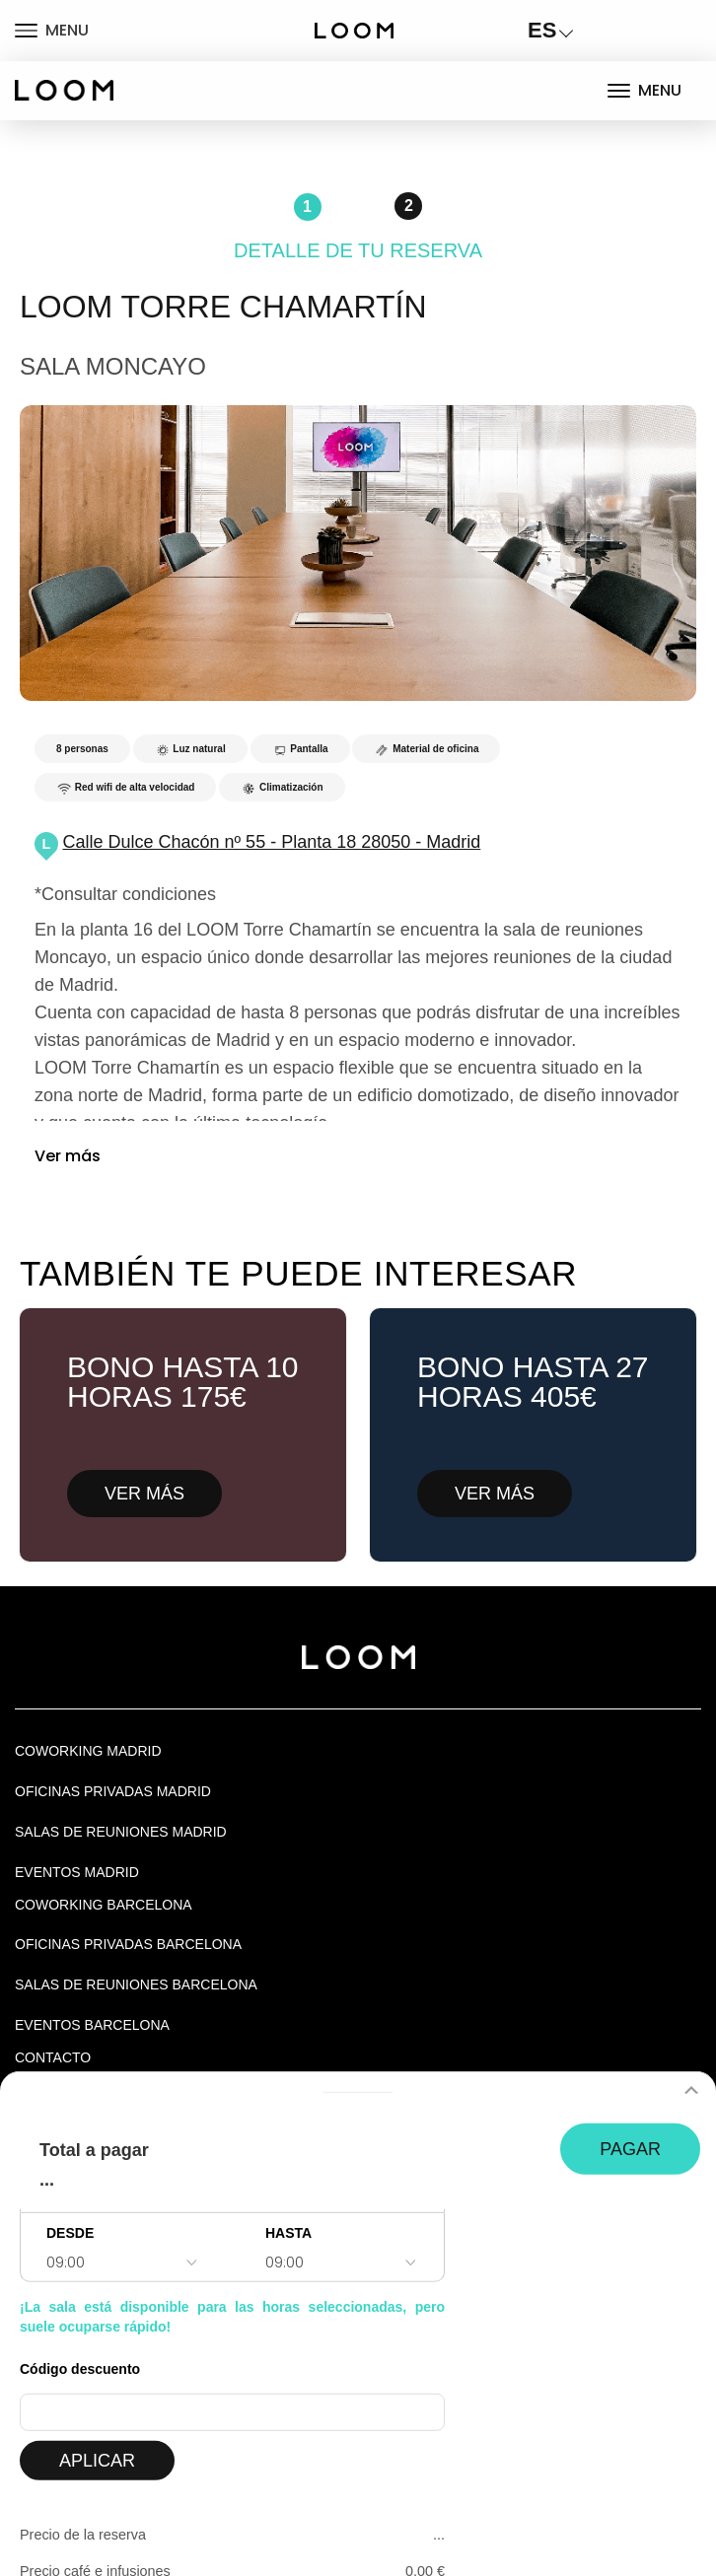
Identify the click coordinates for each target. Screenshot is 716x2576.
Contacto (53, 2057)
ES (542, 30)
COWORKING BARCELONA (103, 1905)
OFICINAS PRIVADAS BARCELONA (128, 1944)
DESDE (70, 2233)
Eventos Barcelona (92, 2025)
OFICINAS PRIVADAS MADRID (113, 1791)
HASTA (288, 2233)
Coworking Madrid (88, 1751)
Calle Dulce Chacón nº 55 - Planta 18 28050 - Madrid (271, 842)
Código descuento (80, 2369)
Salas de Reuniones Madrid (121, 1832)
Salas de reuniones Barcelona (136, 1984)
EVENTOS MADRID (77, 1872)
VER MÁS (144, 1493)
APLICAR (97, 2461)
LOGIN (637, 30)
